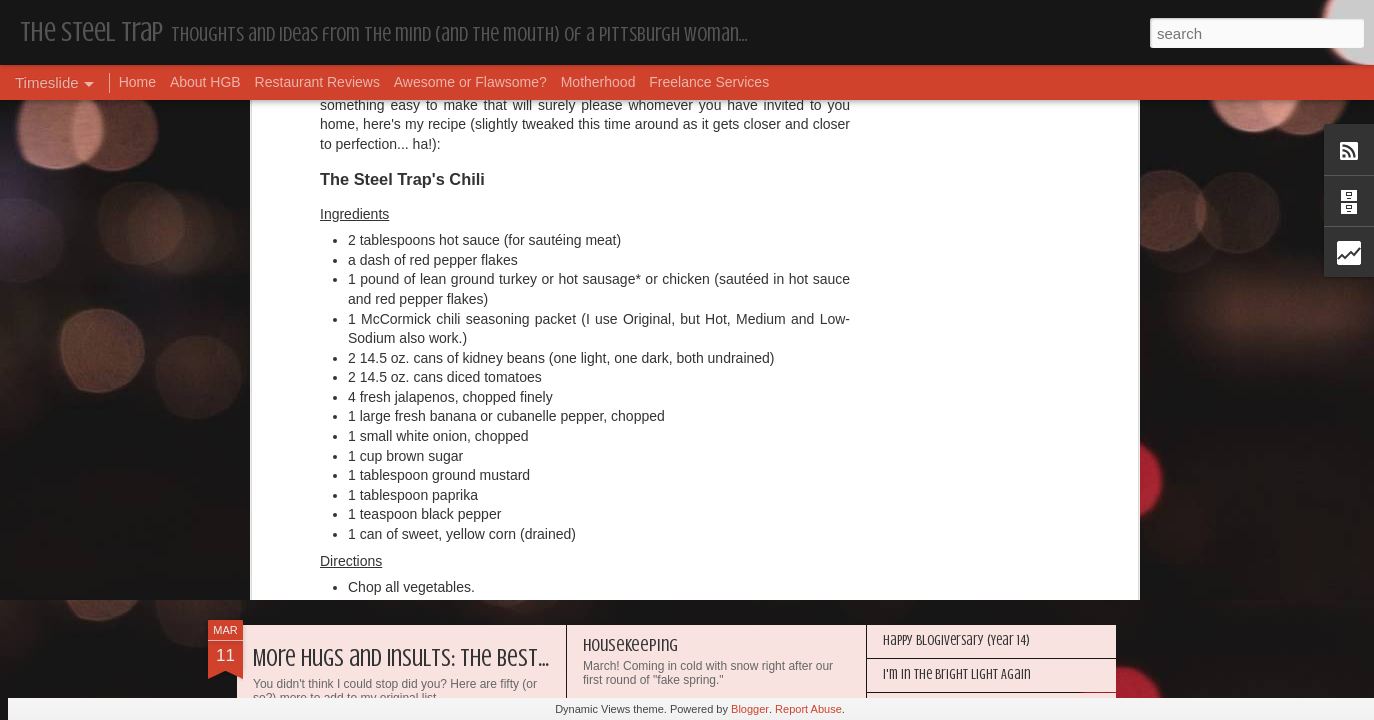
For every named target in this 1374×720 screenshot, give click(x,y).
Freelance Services (709, 82)
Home (137, 82)
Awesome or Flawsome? (470, 82)
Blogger (750, 709)
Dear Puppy (301, 464)
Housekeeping (630, 645)
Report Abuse (808, 709)
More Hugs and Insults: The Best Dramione (439, 658)
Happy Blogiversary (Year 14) (956, 640)
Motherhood (598, 82)
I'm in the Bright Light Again (957, 674)
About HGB (205, 82)
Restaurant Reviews (317, 82)
